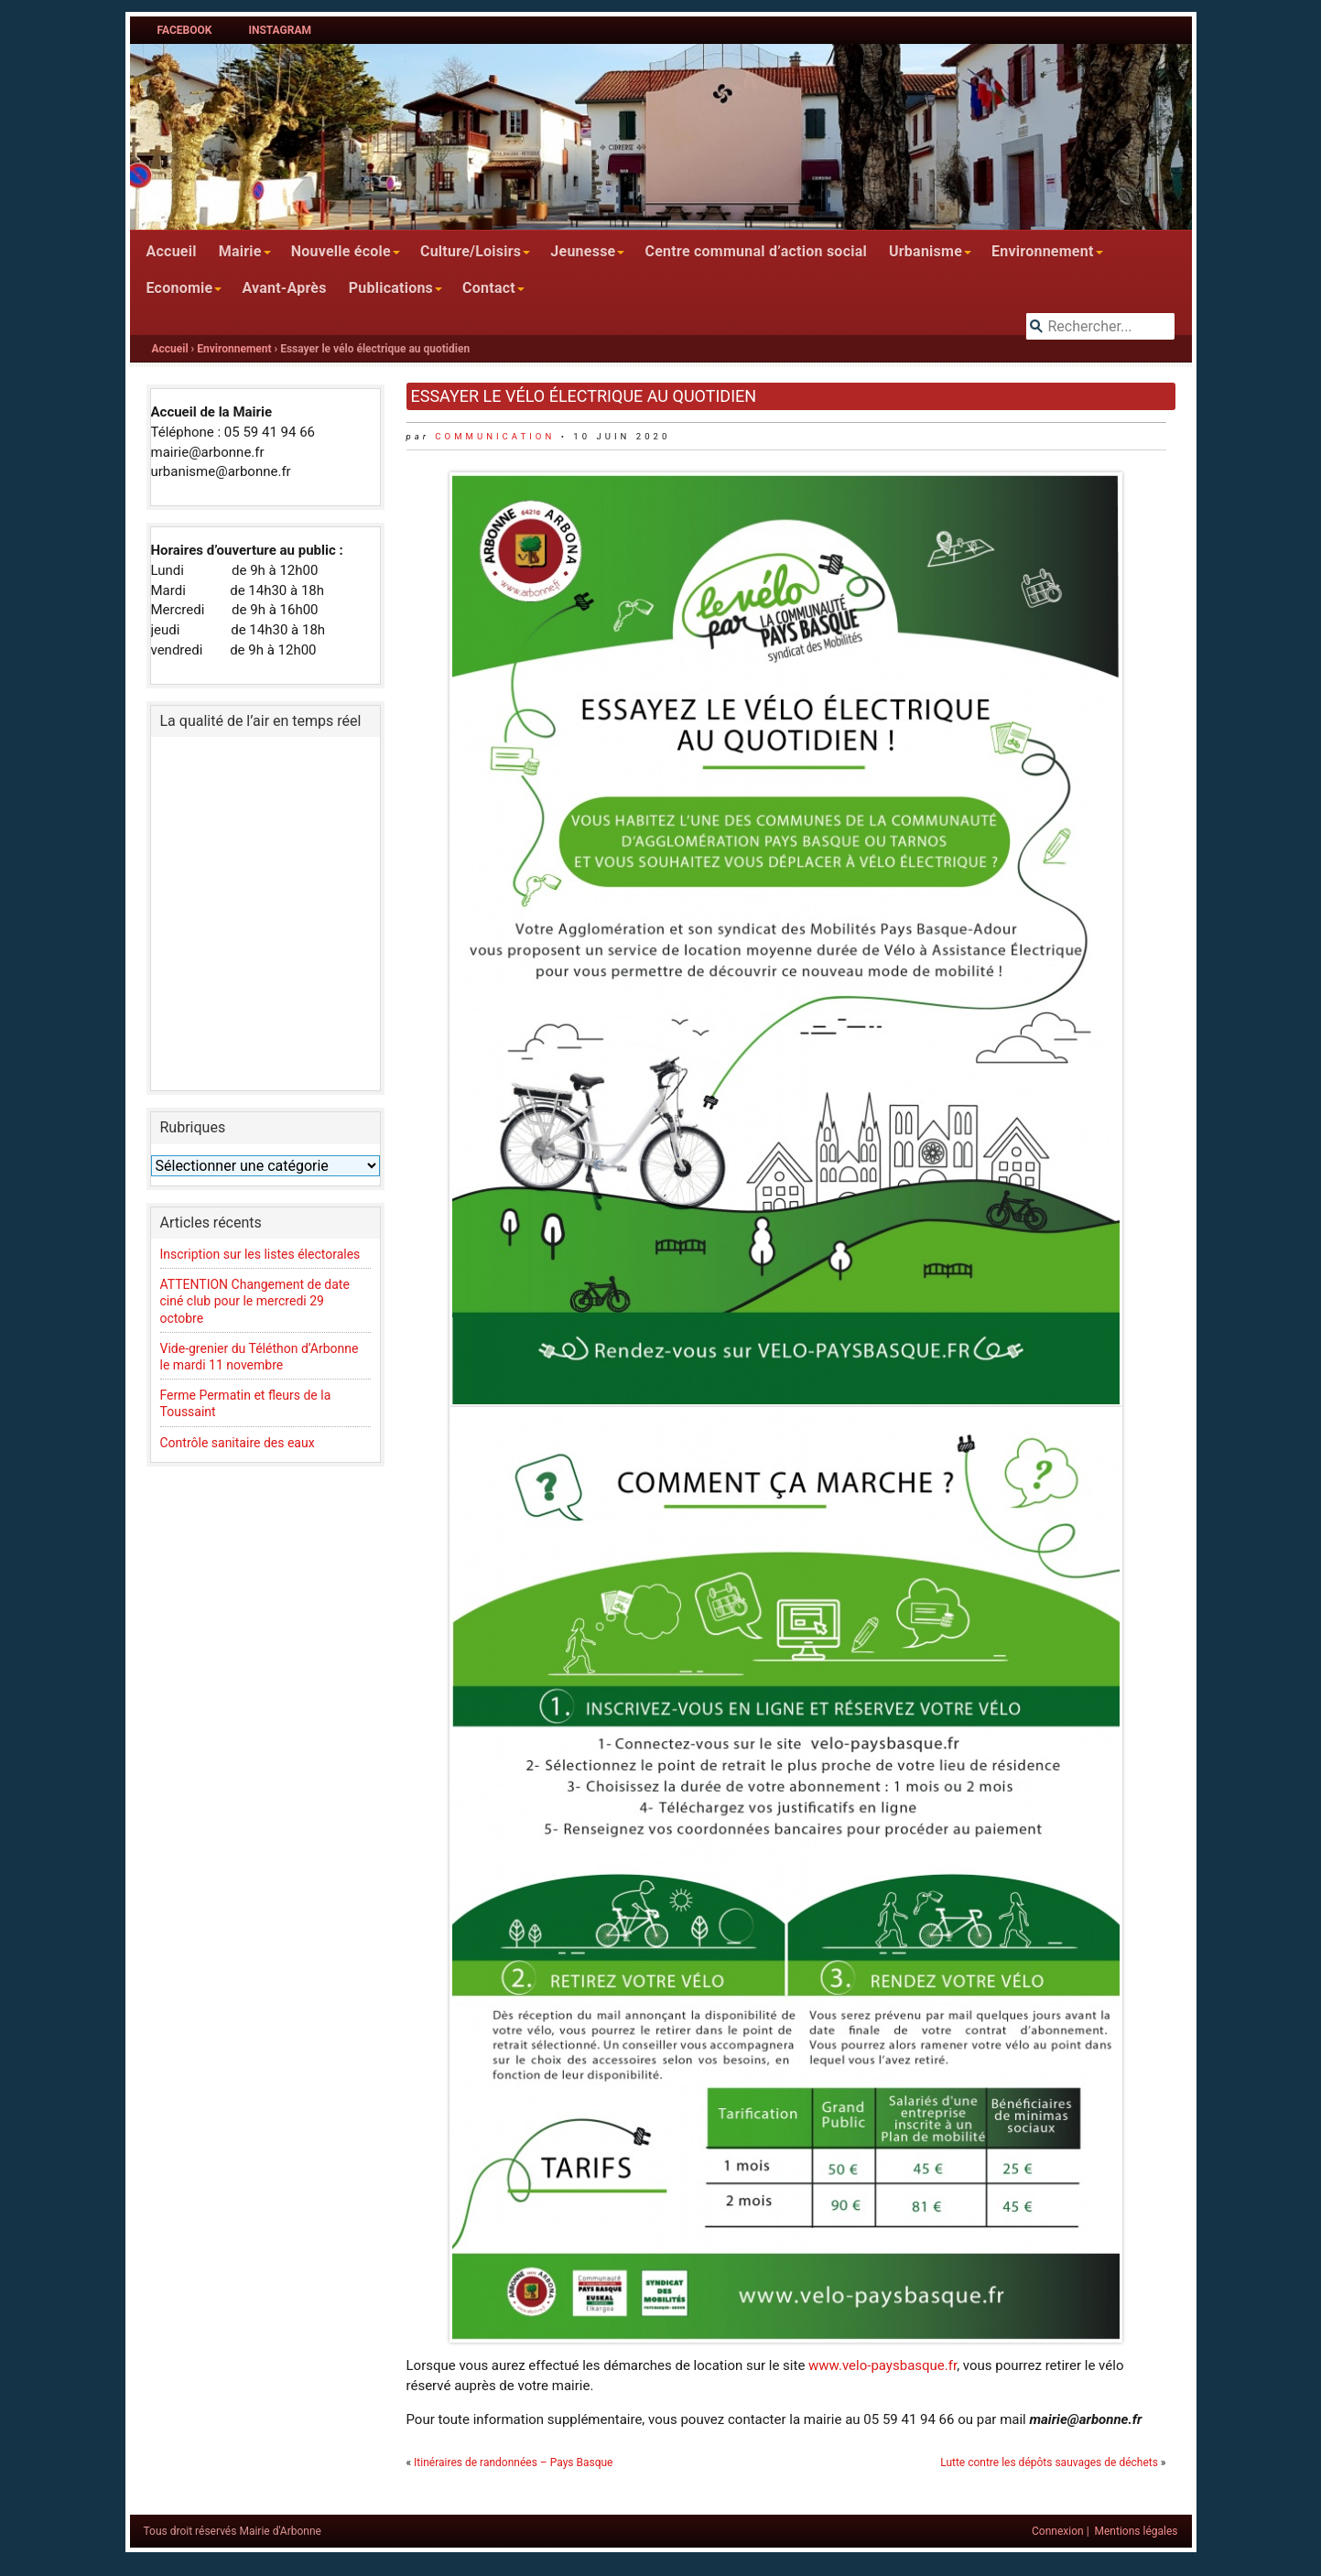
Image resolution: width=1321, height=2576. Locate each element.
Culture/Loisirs (470, 251)
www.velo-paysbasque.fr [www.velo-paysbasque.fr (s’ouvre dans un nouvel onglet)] (882, 2365)
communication (495, 436)
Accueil (171, 251)
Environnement (1042, 251)
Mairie (240, 251)
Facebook (184, 30)
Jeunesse (582, 251)
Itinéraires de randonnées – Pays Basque (513, 2462)
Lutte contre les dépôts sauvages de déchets (1049, 2462)
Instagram (279, 30)
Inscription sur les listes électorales (260, 1254)
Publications (391, 288)
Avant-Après (284, 288)
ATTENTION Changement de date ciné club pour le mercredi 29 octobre (255, 1301)
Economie (179, 288)
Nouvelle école (341, 251)
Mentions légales (1136, 2531)
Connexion (1058, 2531)
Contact (488, 288)
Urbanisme (925, 251)
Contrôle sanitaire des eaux (237, 1442)
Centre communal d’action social (755, 251)
